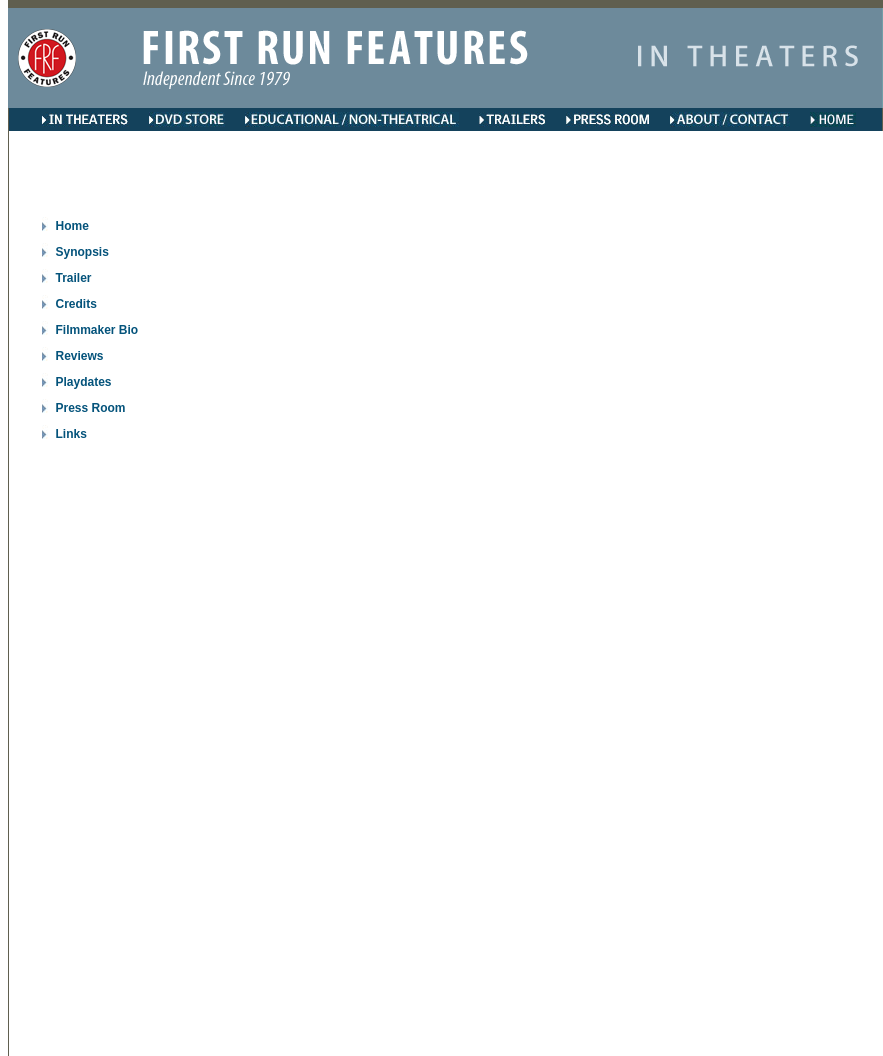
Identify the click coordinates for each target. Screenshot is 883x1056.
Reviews (80, 356)
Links (71, 434)
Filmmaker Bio (97, 330)
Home (72, 226)
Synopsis (82, 252)
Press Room (91, 408)
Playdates (84, 382)
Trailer (74, 278)
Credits (76, 304)
